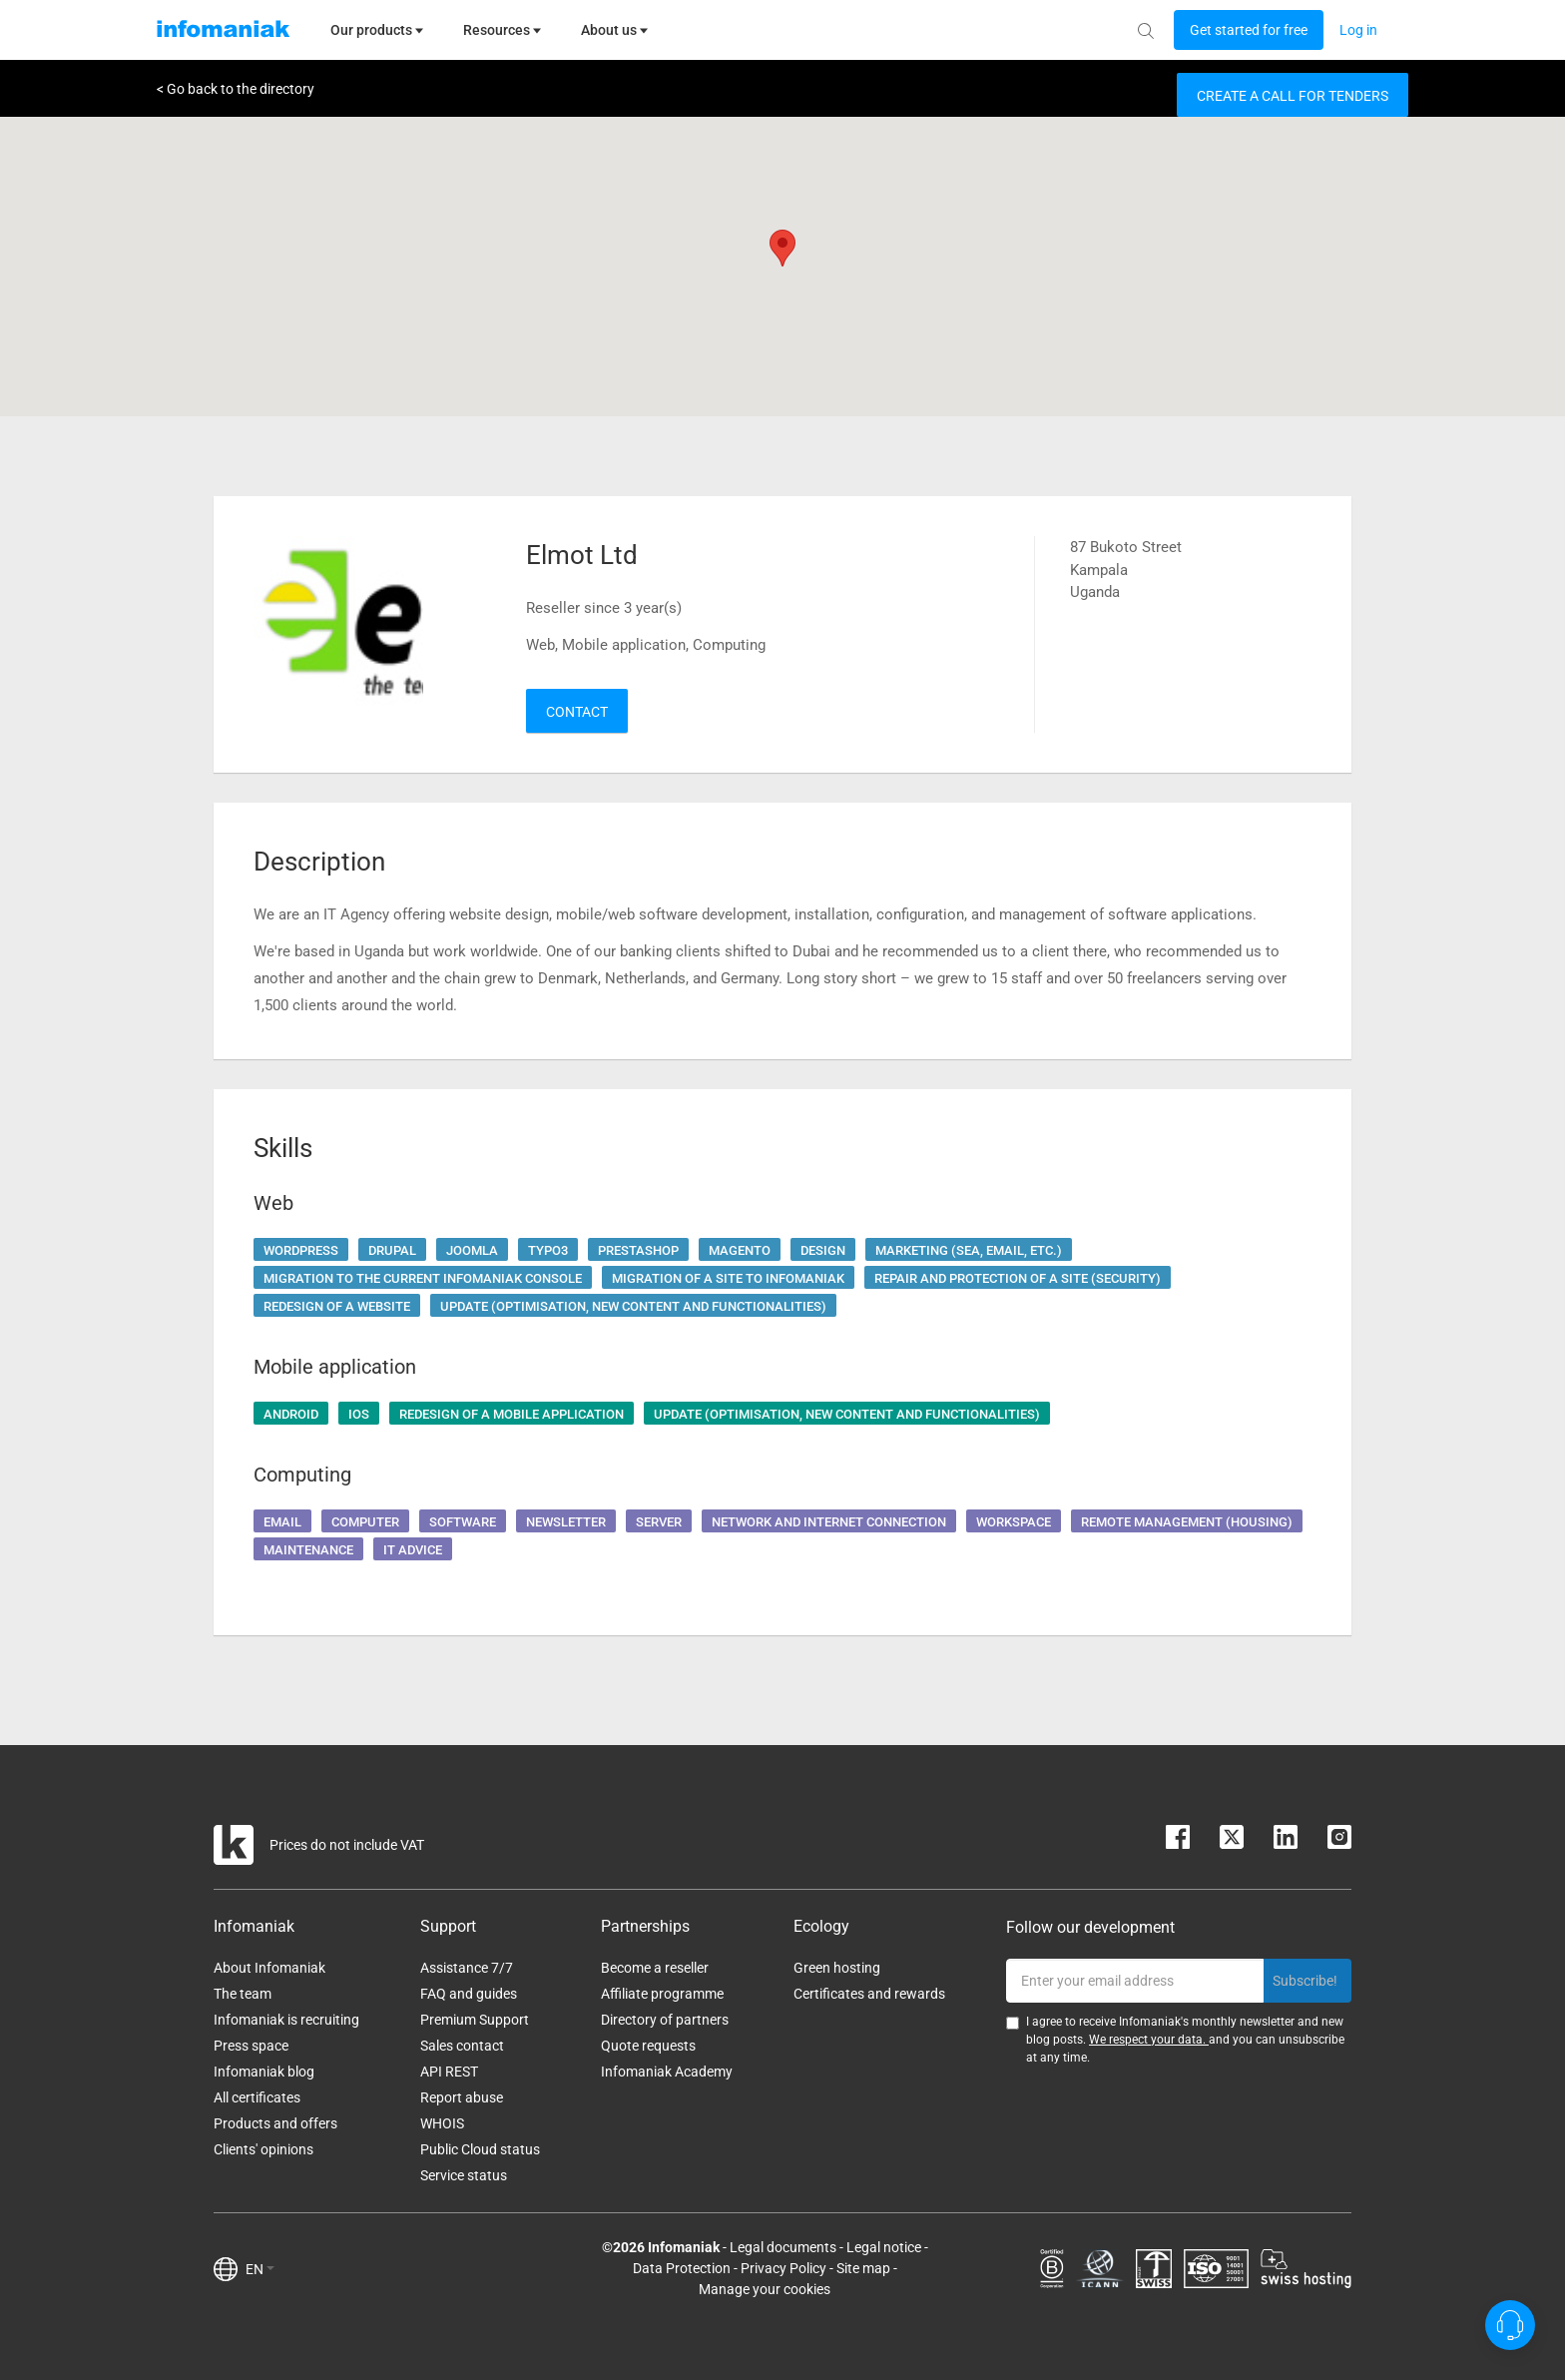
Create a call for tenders (1292, 96)
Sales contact (462, 2046)
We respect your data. (1149, 2040)
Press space (251, 2046)
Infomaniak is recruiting (286, 2020)
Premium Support (474, 2020)
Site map (863, 2268)
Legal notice (883, 2247)
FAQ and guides (468, 1994)
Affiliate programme (662, 1994)
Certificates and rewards (869, 1994)
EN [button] (260, 2269)
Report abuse (461, 2097)
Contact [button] (577, 712)
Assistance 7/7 (466, 1968)
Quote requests (648, 2046)
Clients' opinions (263, 2149)
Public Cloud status (480, 2149)
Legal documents (783, 2247)
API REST (449, 2072)
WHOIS (442, 2123)
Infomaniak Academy (667, 2072)
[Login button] (1248, 30)
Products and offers (275, 2123)
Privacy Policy (783, 2268)
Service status (463, 2175)
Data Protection (682, 2268)
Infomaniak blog (264, 2072)
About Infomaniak (269, 1968)
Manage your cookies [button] (764, 2289)
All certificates (257, 2097)
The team (242, 1994)
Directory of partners (665, 2020)
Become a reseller (655, 1968)
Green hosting (836, 1968)
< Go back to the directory (235, 89)
